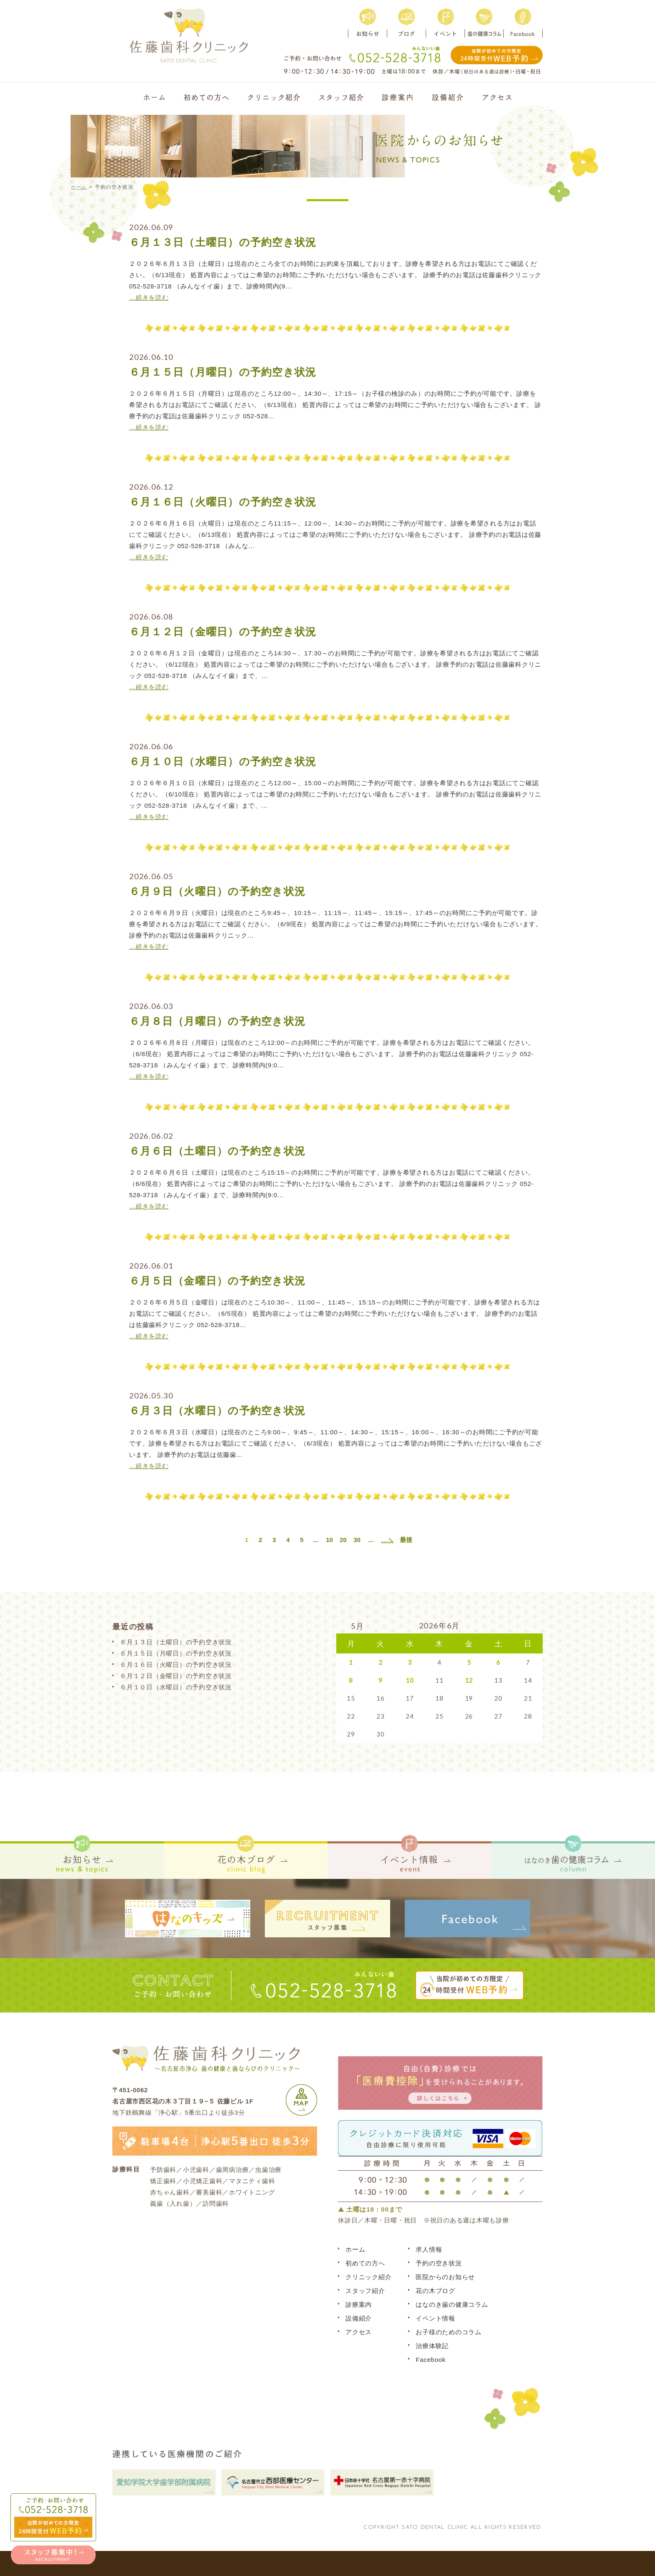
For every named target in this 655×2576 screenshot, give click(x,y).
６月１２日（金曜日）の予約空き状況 (222, 631)
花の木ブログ (435, 2290)
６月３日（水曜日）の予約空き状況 (217, 1410)
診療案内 (358, 2304)
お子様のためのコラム (449, 2332)
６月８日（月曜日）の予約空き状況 (217, 1021)
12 (469, 1680)
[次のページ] (387, 1540)
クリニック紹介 (368, 2276)
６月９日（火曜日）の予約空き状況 (217, 891)
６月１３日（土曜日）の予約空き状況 (222, 242)
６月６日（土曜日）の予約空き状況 (217, 1151)
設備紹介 (358, 2318)
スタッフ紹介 (365, 2290)
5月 (357, 1626)
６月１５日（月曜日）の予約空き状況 (222, 372)
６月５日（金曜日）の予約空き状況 (217, 1281)
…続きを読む (149, 297)
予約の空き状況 (439, 2263)
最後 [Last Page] (406, 1540)
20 (343, 1539)
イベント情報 (435, 2318)
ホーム (79, 187)
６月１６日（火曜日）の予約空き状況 (222, 502)
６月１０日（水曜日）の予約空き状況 (222, 761)
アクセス (358, 2332)
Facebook (431, 2359)
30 (357, 1539)
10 (329, 1539)
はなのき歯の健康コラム (452, 2304)
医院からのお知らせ (445, 2276)
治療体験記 (432, 2345)
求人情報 (429, 2249)
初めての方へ (365, 2263)
